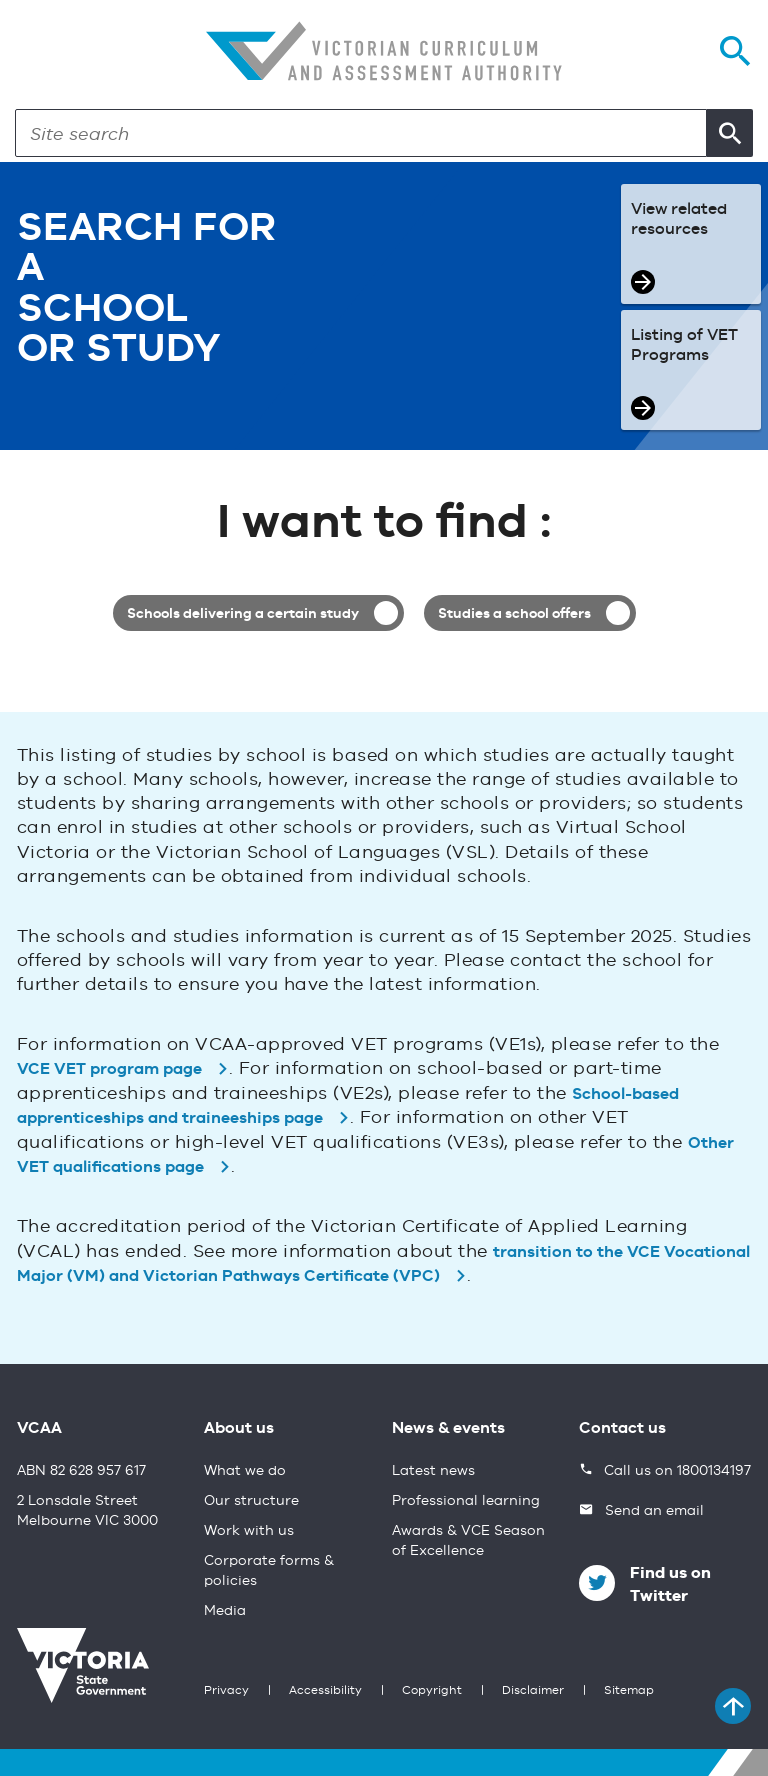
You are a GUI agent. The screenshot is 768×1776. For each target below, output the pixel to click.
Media (225, 1611)
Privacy (226, 1691)
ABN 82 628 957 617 (81, 1471)
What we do (245, 1471)
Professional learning (466, 1501)
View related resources (679, 220)
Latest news (433, 1471)
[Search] (361, 133)
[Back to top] (733, 1706)
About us (239, 1429)
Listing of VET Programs (684, 346)
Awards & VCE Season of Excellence (468, 1541)
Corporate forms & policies (269, 1571)
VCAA (39, 1429)
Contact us (622, 1429)
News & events (448, 1429)
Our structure (251, 1501)
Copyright (432, 1691)
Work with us (249, 1531)
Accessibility (325, 1691)
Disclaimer (533, 1691)
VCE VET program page (109, 1070)
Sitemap (629, 1691)
